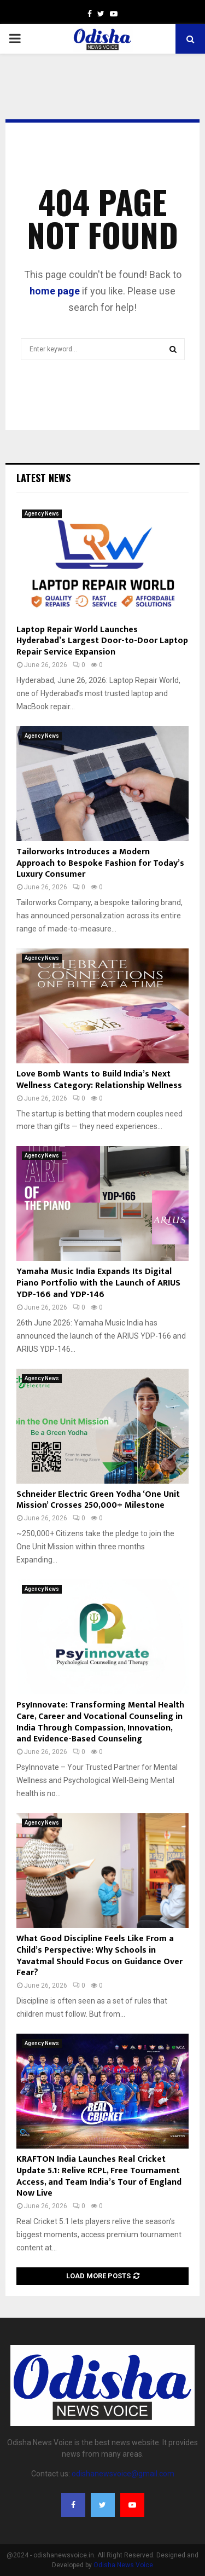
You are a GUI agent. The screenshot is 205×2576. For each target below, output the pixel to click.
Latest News (43, 478)
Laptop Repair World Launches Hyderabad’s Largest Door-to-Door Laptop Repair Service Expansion (102, 641)
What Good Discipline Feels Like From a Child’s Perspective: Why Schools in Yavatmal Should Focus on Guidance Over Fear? (99, 1955)
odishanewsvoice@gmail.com (123, 2473)
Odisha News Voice (123, 2565)
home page (55, 291)
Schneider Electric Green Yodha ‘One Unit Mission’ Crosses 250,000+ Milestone (98, 1500)
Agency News (42, 514)
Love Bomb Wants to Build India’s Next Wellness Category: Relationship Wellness (99, 1080)
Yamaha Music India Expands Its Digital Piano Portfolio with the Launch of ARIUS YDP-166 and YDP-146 (98, 1283)
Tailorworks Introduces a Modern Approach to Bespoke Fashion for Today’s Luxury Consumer (100, 863)
